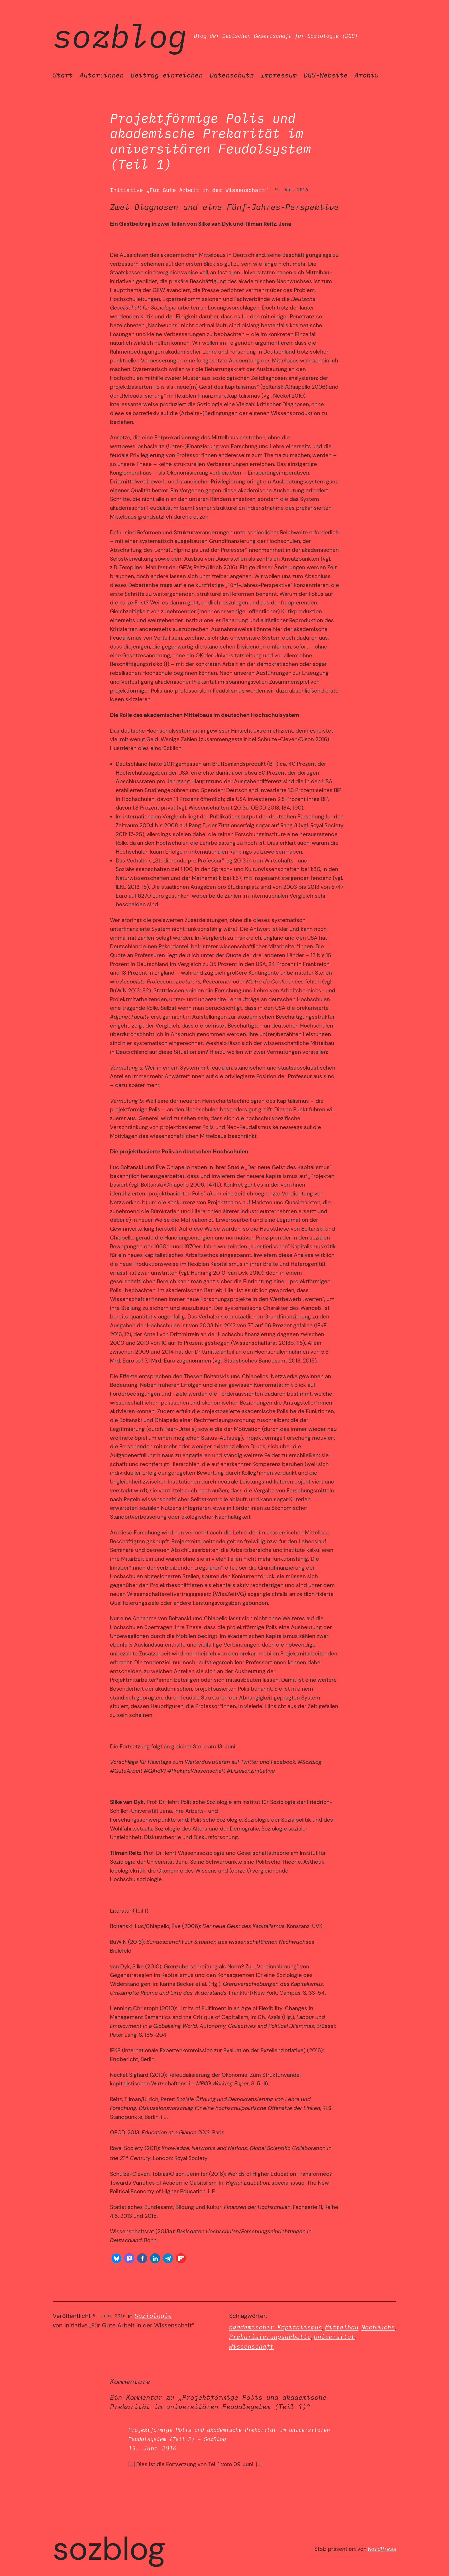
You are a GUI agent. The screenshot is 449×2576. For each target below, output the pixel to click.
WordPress (382, 2548)
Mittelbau (342, 2327)
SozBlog (120, 36)
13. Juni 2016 (152, 2448)
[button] (116, 2258)
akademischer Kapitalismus (275, 2327)
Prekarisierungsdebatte (270, 2337)
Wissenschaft (251, 2346)
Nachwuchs (378, 2327)
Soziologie (153, 2316)
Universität (334, 2337)
